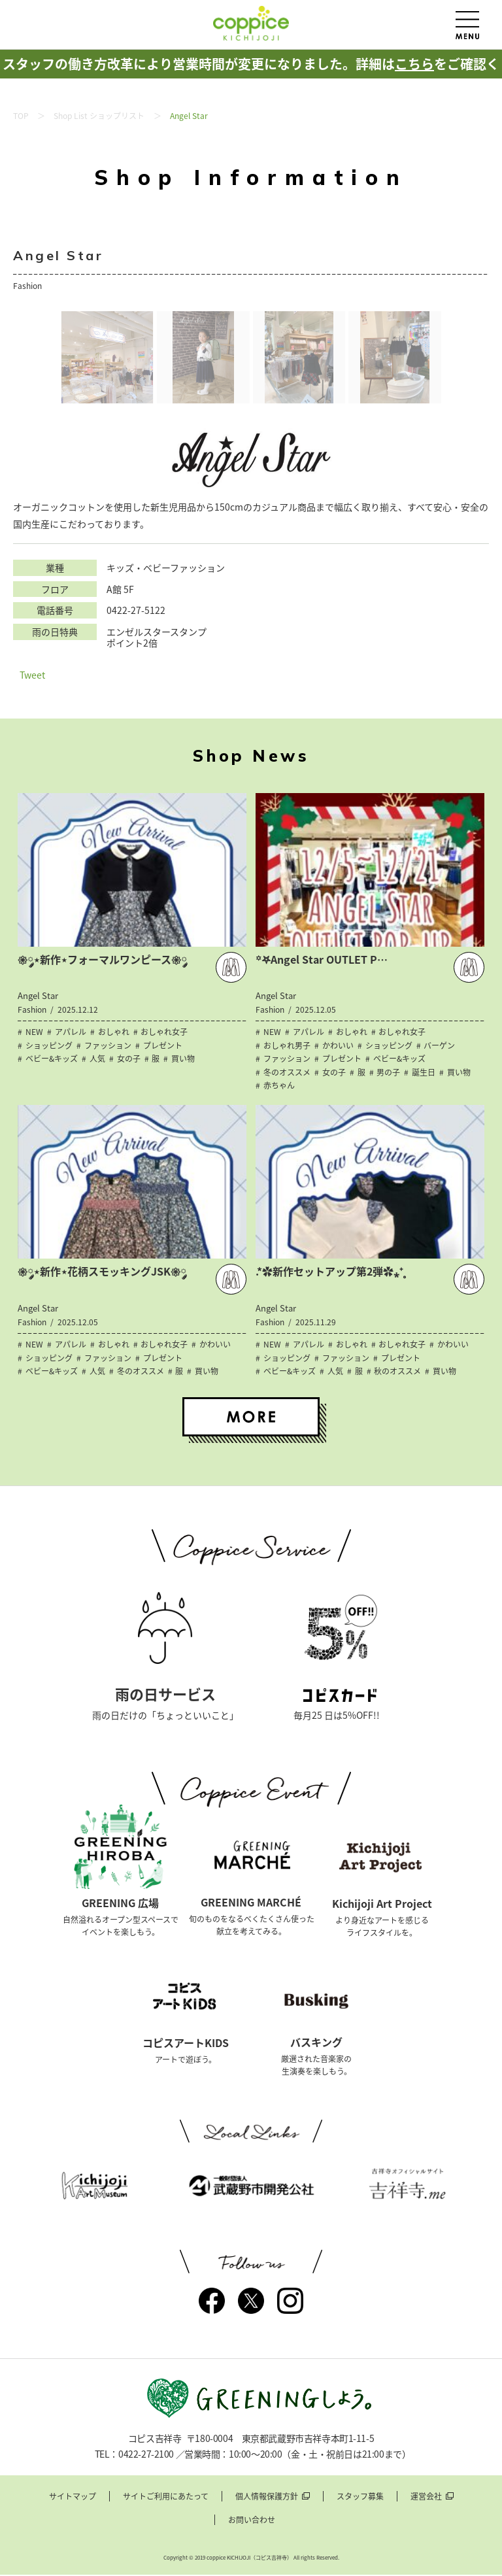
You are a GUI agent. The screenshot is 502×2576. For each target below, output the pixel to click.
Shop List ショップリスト (99, 116)
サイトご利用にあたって (166, 2497)
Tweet (32, 674)
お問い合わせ (251, 2521)
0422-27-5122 (136, 610)
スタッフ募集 (360, 2497)
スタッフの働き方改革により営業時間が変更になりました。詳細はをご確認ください (251, 78)
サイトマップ (72, 2497)
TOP (21, 116)
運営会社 (426, 2497)
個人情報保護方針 (266, 2497)
